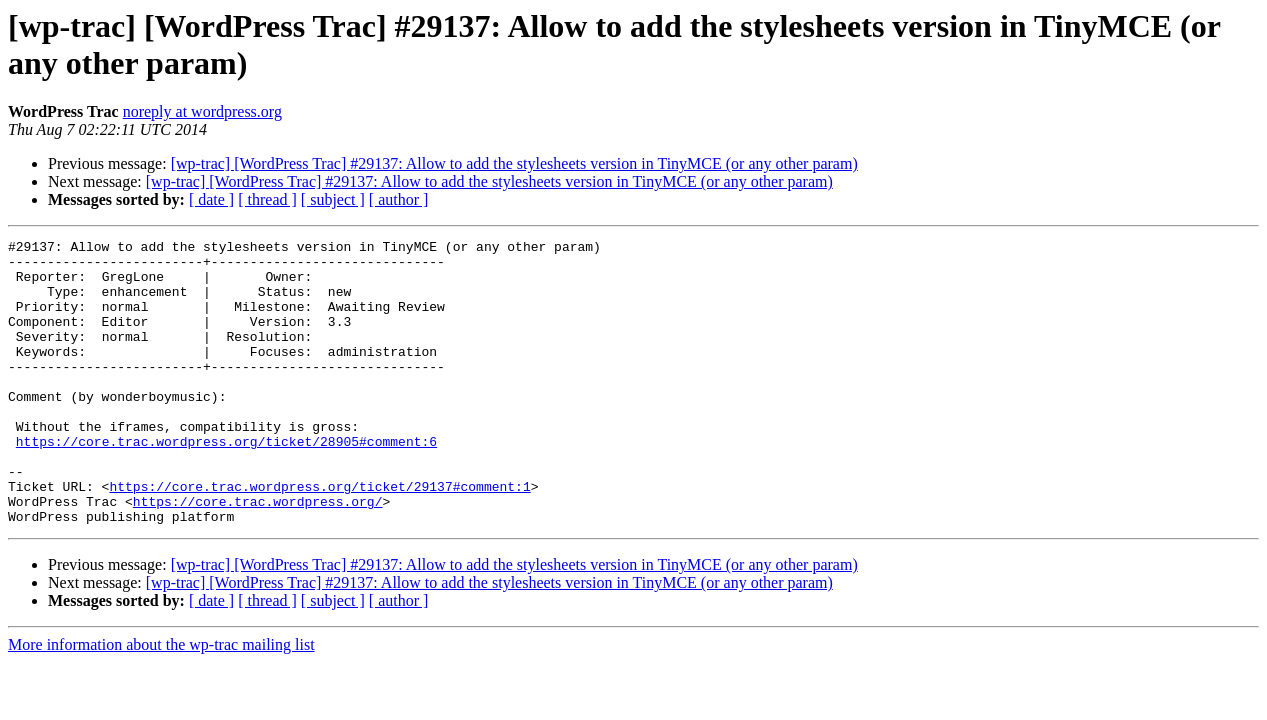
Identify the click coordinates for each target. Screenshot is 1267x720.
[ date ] (211, 199)
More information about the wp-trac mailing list (161, 701)
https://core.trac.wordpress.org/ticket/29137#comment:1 (319, 537)
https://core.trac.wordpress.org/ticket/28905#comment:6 (226, 483)
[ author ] (399, 199)
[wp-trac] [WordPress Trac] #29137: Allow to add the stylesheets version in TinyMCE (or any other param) (514, 163)
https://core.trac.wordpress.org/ (258, 555)
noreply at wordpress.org (202, 111)
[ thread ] (267, 199)
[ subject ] (333, 199)
